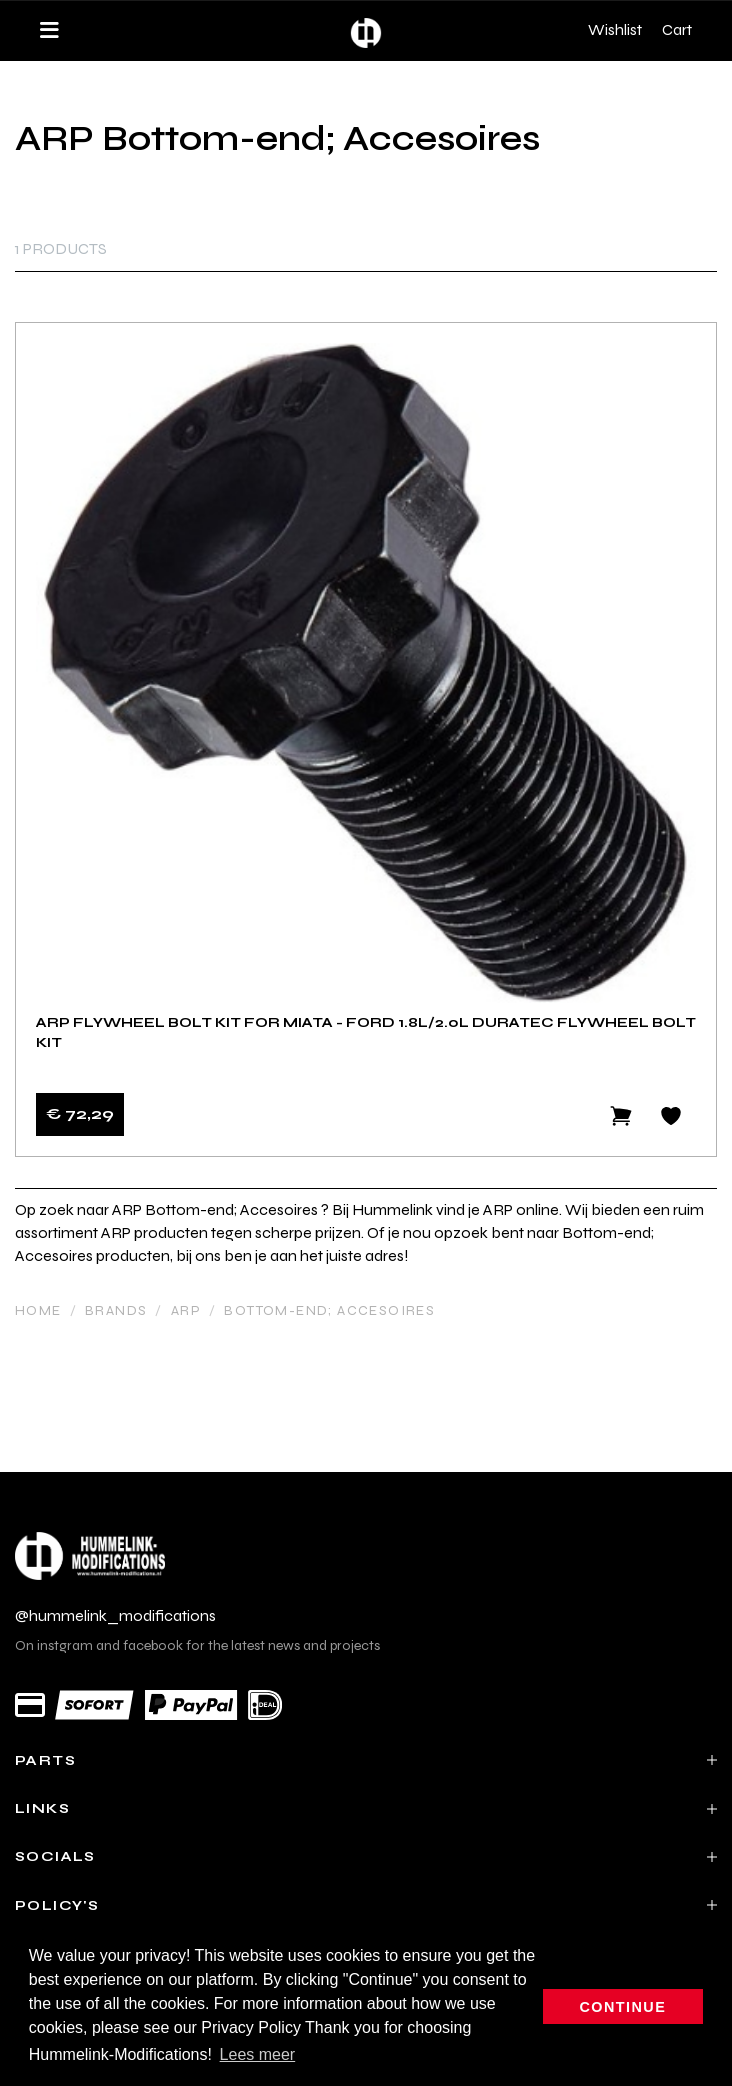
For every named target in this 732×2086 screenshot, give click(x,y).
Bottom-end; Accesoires (329, 1310)
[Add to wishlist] (671, 1116)
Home (38, 1310)
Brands (116, 1310)
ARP (186, 1310)
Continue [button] (623, 2007)
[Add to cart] (621, 1116)
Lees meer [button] (258, 2054)
